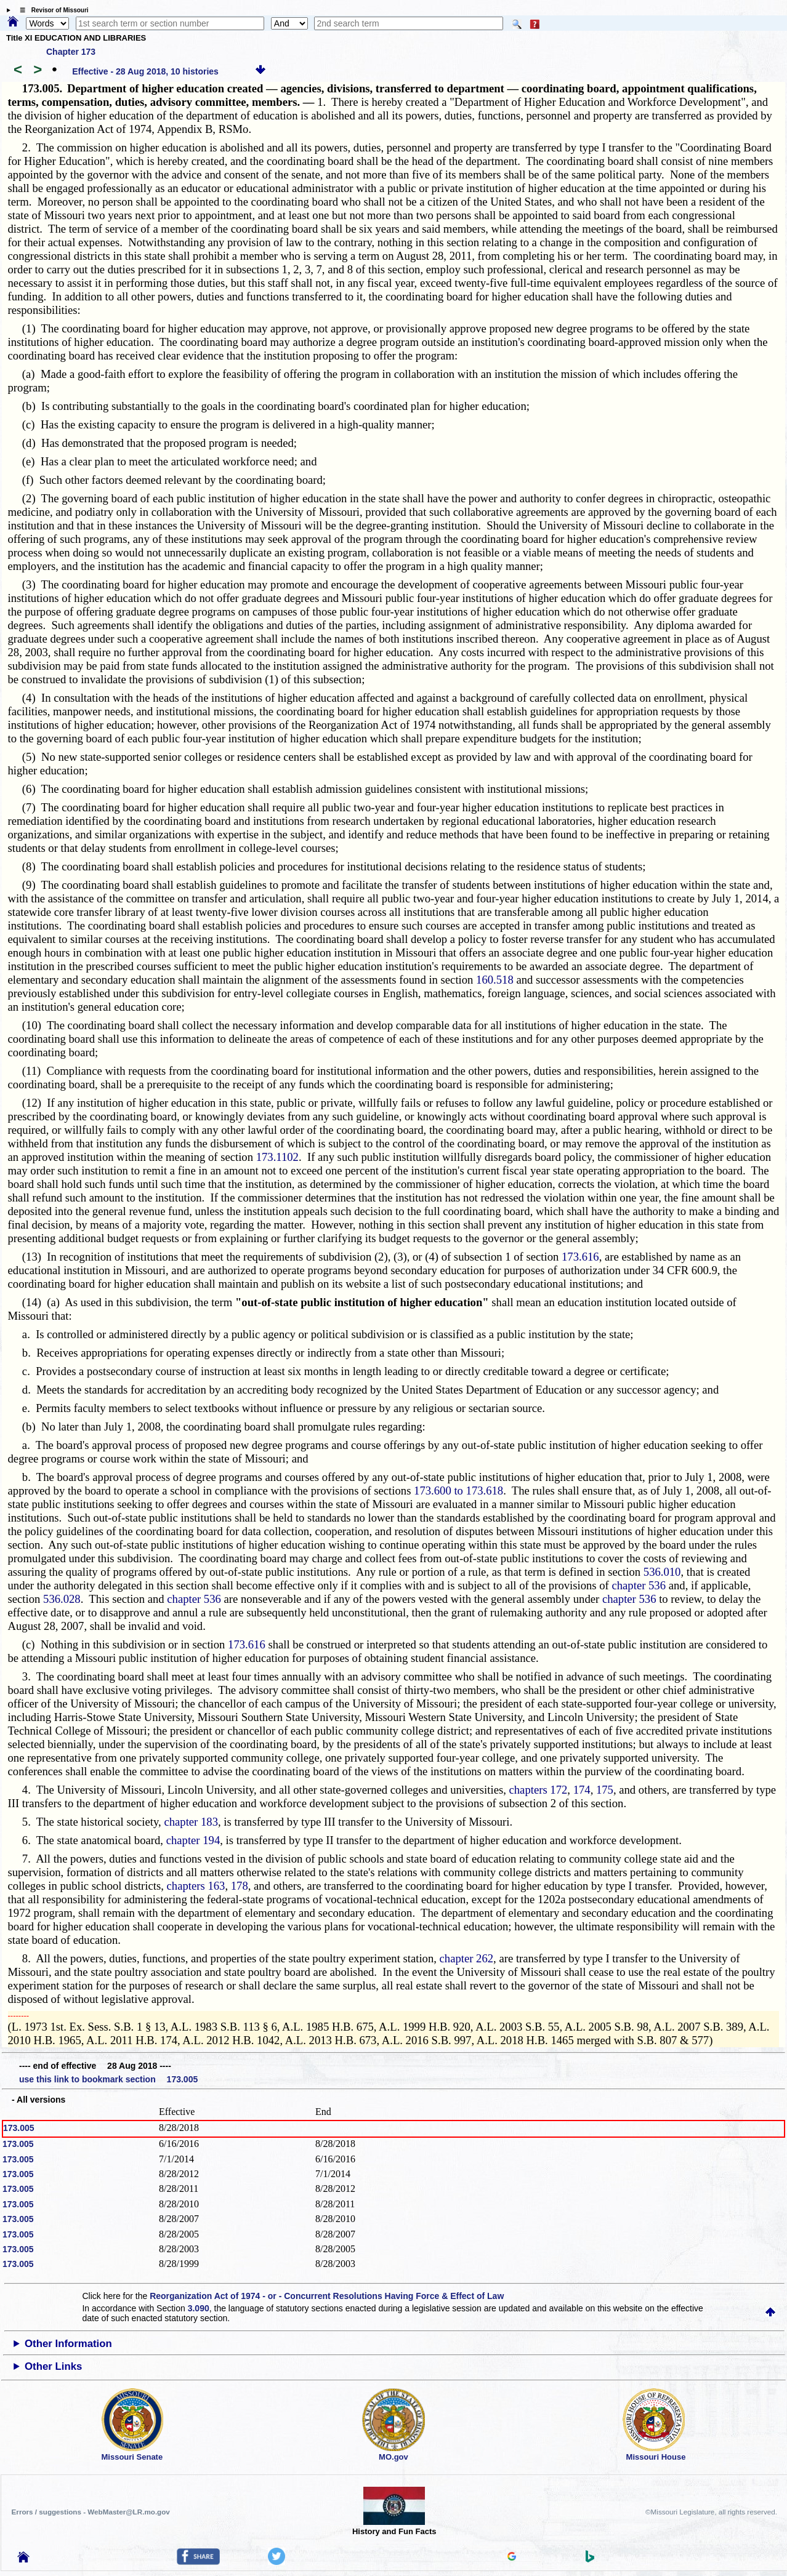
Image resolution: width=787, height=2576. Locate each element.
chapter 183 (191, 1821)
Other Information (68, 2343)
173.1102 (277, 1156)
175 (604, 1789)
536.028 (62, 1598)
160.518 (495, 979)
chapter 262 (467, 1958)
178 (239, 1885)
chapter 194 (193, 1840)
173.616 (580, 1256)
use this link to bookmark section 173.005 (108, 2079)
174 (582, 1789)
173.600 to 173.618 (458, 1490)
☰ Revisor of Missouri (51, 10)
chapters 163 (196, 1885)
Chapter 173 (70, 52)
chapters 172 (538, 1789)
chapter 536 (638, 1585)
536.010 (662, 1571)
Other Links (53, 2366)
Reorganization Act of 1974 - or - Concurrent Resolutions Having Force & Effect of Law (327, 2296)
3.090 (198, 2308)
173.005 (18, 2128)
